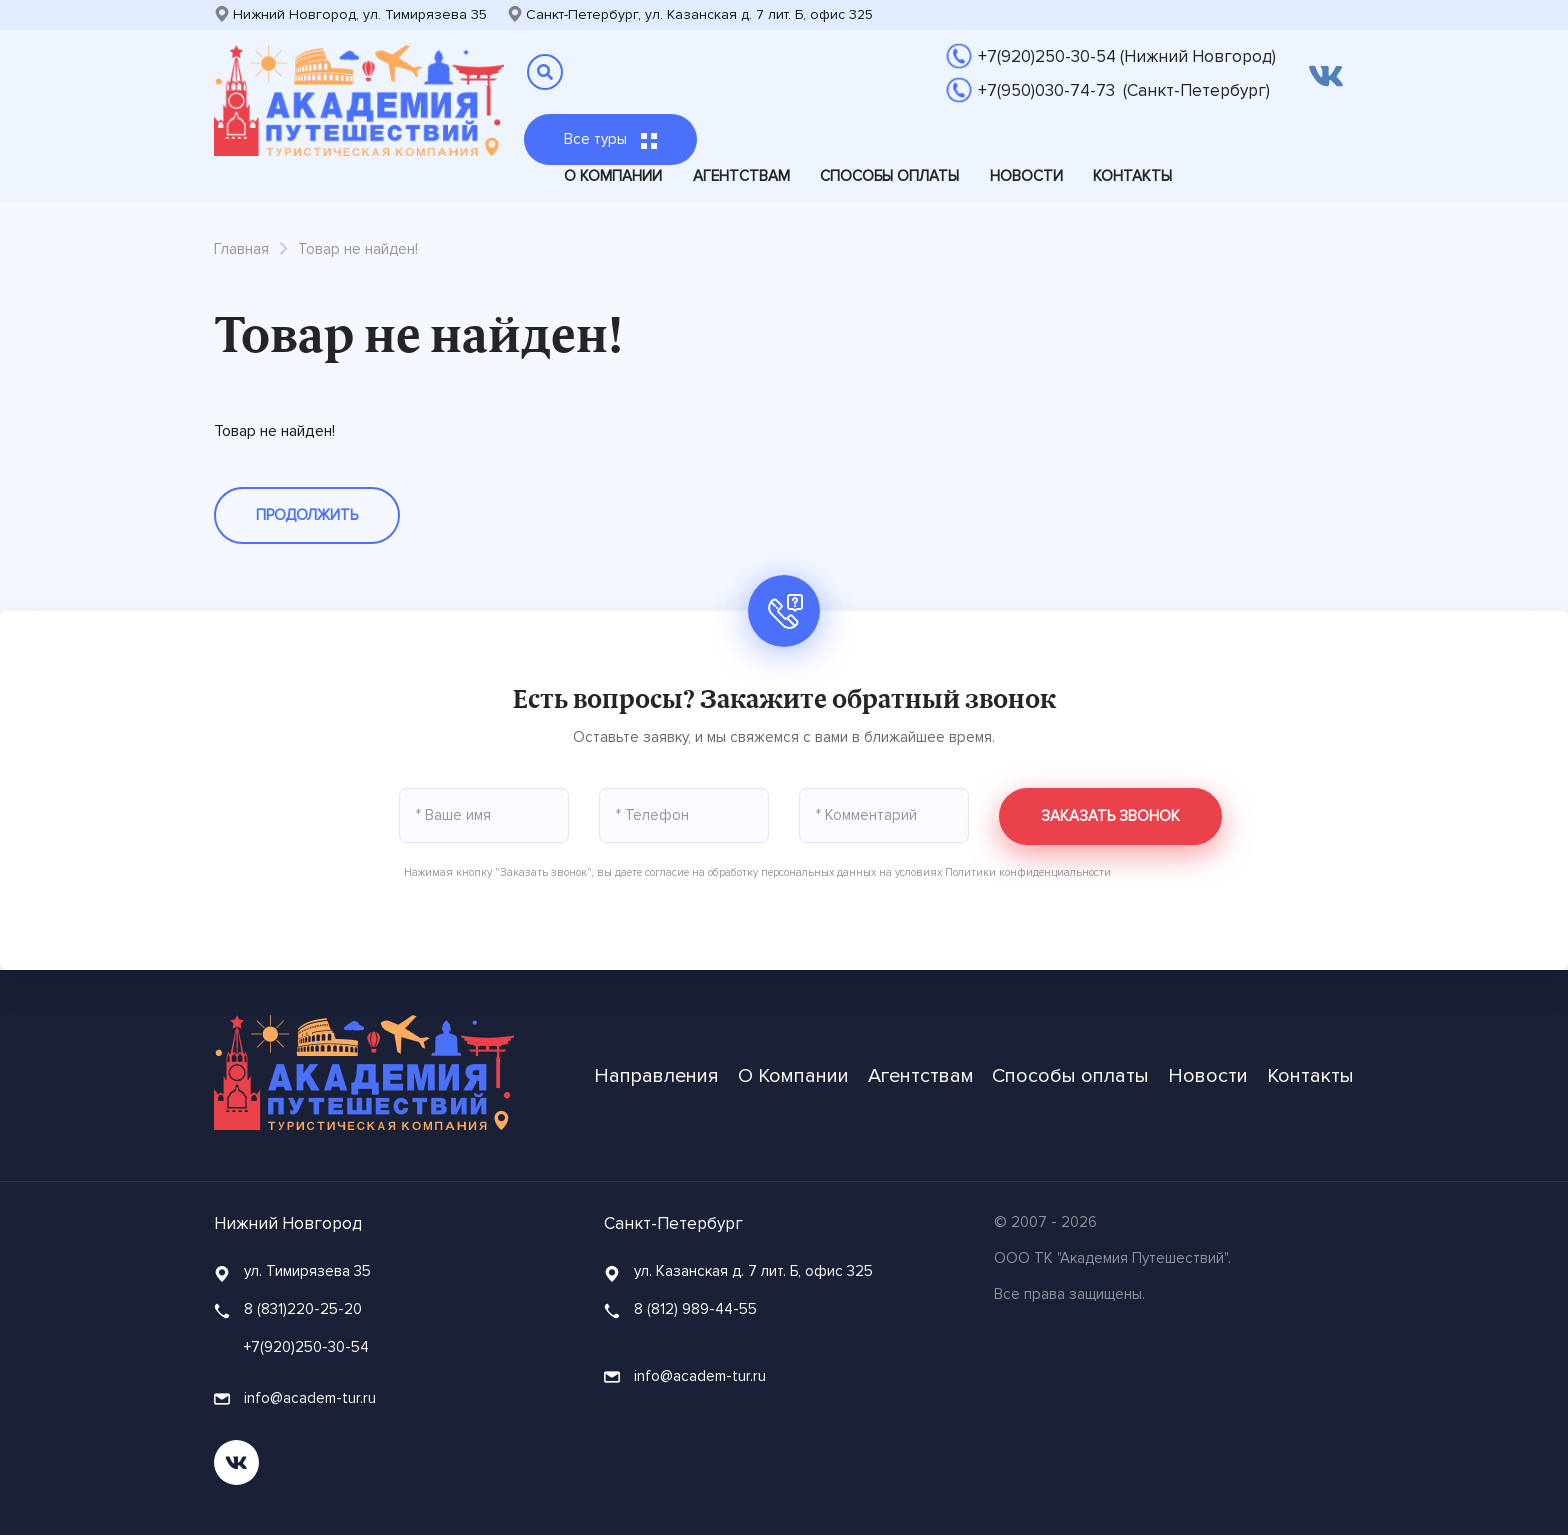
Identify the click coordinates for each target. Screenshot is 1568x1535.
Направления (656, 1076)
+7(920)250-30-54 (306, 1347)
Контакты (1132, 176)
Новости (1026, 176)
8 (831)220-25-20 (303, 1309)
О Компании (613, 176)
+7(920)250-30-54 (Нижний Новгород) (1127, 56)
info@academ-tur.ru (295, 1398)
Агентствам (741, 176)
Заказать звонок (1110, 816)
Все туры (610, 139)
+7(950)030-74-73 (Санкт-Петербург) (1124, 90)
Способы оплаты (889, 176)
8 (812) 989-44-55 (695, 1309)
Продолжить (307, 515)
